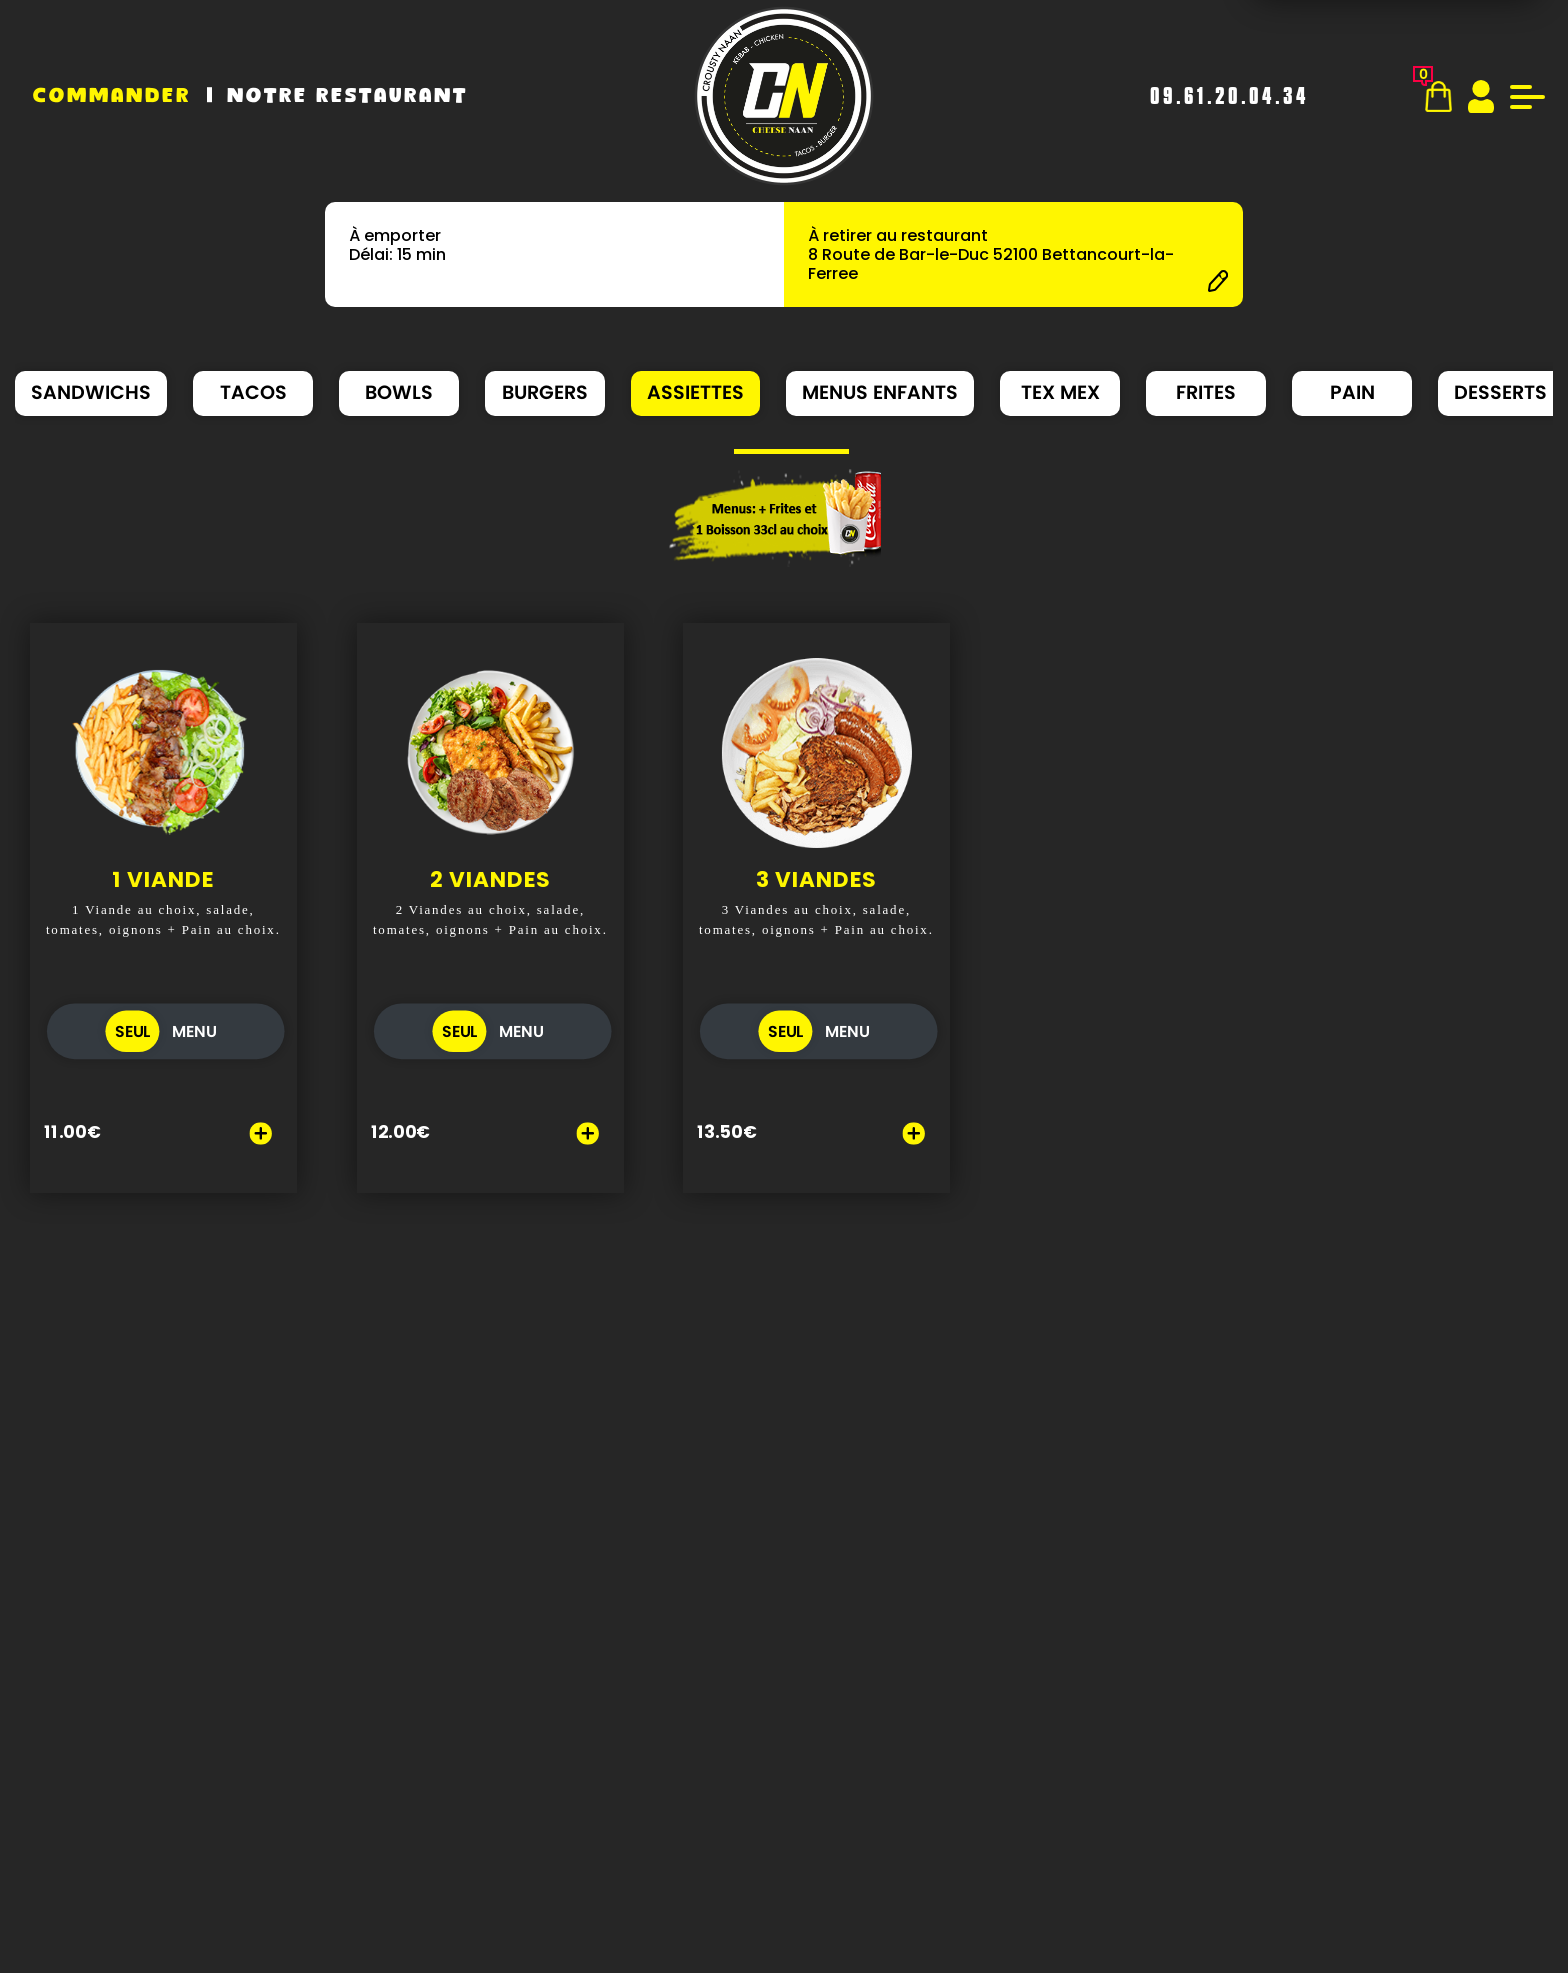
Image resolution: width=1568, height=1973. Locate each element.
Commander (112, 96)
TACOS (253, 392)
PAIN (1352, 392)
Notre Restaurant (347, 96)
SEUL (133, 1046)
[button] (744, 452)
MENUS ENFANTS (880, 392)
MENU (194, 1046)
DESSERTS (1500, 392)
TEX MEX (1060, 392)
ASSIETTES (695, 392)
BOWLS (399, 392)
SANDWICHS (91, 392)
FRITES (1206, 392)
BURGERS (545, 392)
